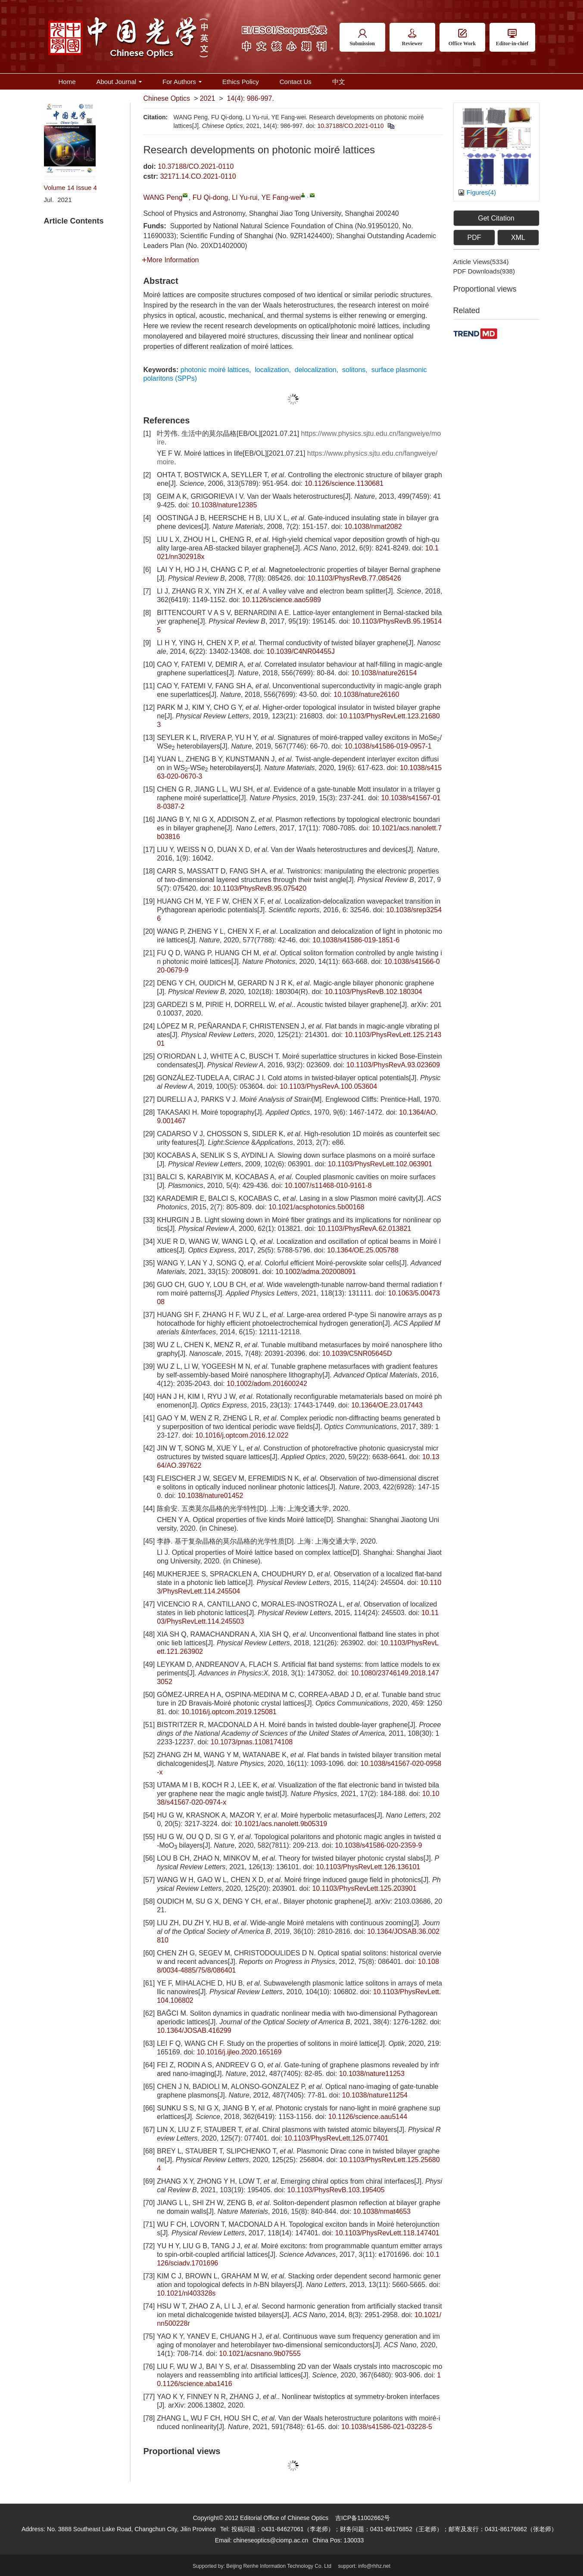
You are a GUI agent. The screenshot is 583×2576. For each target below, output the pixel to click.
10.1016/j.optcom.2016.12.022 (241, 1435)
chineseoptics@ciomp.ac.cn (270, 2540)
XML (518, 237)
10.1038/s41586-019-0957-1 (388, 746)
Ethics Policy (240, 81)
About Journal (119, 81)
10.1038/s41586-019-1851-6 (355, 940)
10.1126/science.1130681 (344, 483)
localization (272, 369)
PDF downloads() (484, 271)
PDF (474, 237)
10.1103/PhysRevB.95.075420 (259, 888)
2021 (207, 98)
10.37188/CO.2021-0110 (350, 125)
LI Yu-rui (244, 197)
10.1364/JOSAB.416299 (194, 2030)
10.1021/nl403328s (186, 2293)
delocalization (316, 369)
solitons (353, 369)
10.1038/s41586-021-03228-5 (386, 2426)
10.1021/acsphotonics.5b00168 (316, 1207)
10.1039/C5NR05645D (357, 1353)
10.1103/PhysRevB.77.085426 (354, 578)
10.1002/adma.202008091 (315, 1271)
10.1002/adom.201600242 (267, 1383)
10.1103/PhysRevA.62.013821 (364, 1228)
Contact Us (296, 81)
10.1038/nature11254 (375, 2095)
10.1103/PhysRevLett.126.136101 (368, 1867)
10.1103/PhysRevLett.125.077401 (336, 2138)
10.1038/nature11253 (372, 2073)
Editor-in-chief (512, 38)
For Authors (182, 81)
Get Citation (496, 218)
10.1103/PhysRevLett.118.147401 (387, 2233)
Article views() (481, 261)
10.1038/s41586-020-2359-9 (378, 1845)
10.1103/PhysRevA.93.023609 (393, 1065)
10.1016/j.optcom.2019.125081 (229, 1711)
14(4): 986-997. (250, 98)
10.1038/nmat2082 (373, 526)
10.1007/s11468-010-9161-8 (327, 1185)
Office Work (462, 38)
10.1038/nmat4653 (382, 2211)
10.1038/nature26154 (384, 673)
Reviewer (412, 38)
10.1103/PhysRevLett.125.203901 (364, 1888)
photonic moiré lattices (215, 369)
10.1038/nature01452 (210, 1495)
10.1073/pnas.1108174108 (252, 1742)
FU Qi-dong (210, 197)
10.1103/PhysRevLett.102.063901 (380, 1164)
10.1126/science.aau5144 (367, 2116)
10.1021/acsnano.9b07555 (260, 2353)
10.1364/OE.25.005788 (362, 1250)
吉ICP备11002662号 (362, 2517)
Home (67, 81)
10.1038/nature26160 (366, 694)
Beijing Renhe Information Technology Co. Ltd (278, 2566)
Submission (362, 38)
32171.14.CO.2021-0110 (198, 176)
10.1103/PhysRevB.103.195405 (336, 2190)
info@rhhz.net (374, 2566)
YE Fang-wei (281, 197)
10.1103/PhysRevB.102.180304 (373, 991)
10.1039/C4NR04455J (301, 651)
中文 (338, 81)
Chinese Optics (166, 98)
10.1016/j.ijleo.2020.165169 (239, 2052)
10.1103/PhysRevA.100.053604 (328, 1086)
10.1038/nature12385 (224, 505)
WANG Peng (163, 197)
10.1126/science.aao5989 (281, 599)
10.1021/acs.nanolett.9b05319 (280, 1823)
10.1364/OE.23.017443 (386, 1405)
